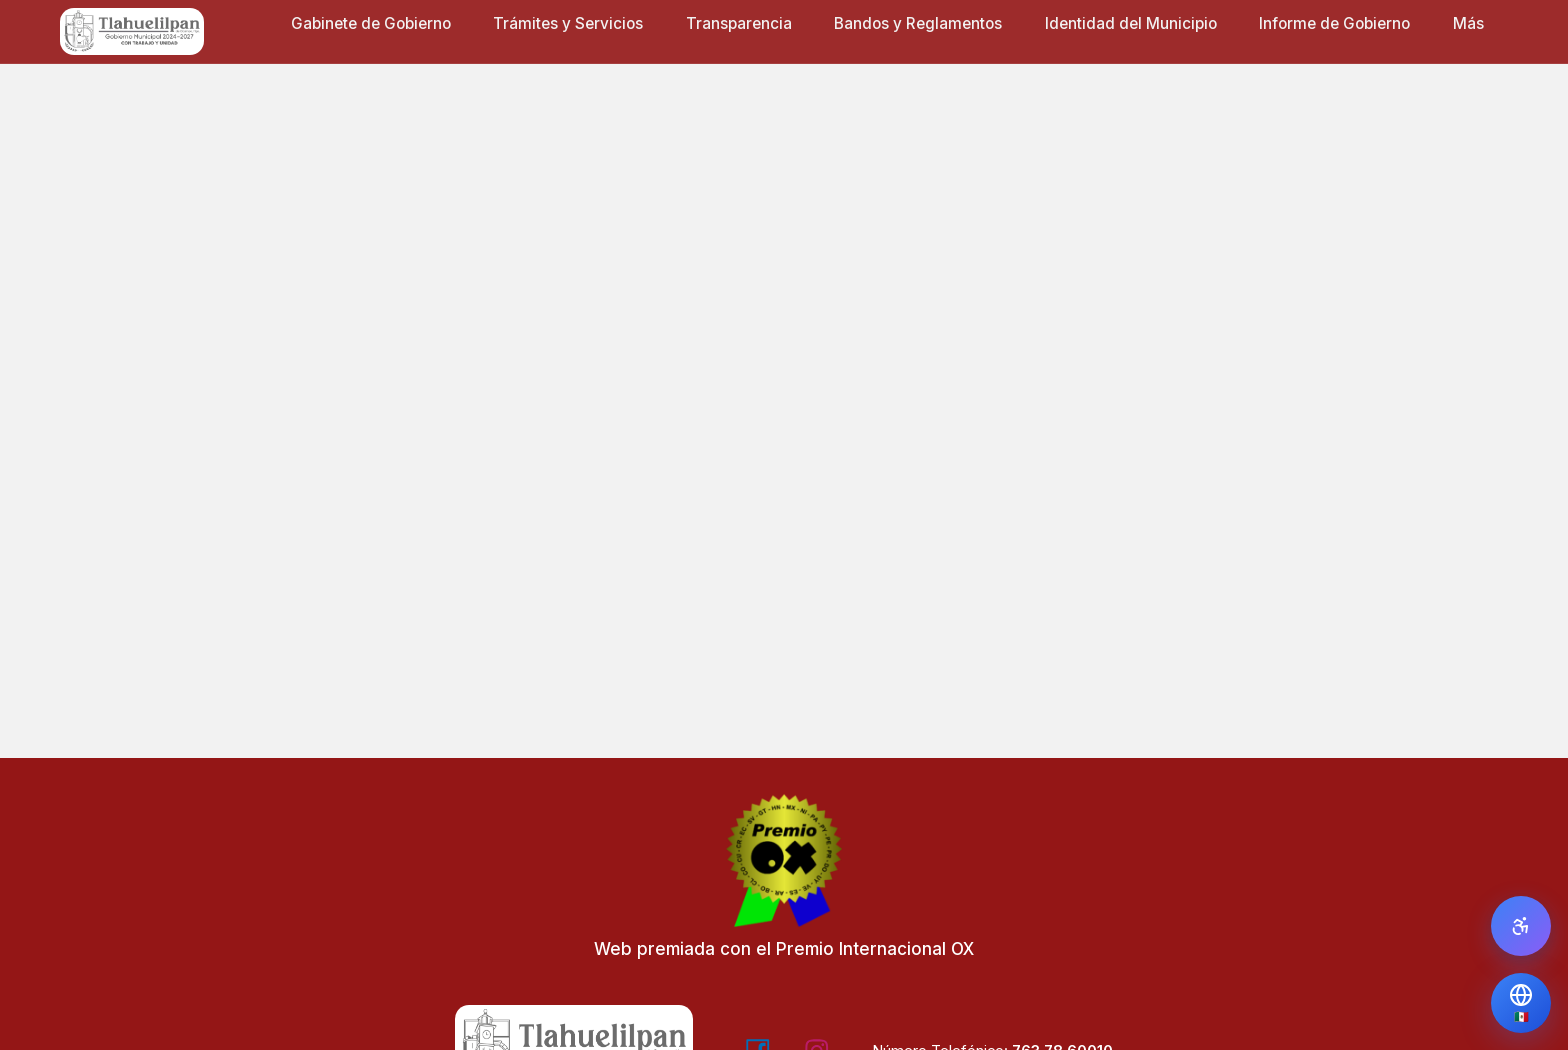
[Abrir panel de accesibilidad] (1521, 926)
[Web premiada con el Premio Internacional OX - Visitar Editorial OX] (784, 885)
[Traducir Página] (1521, 1003)
